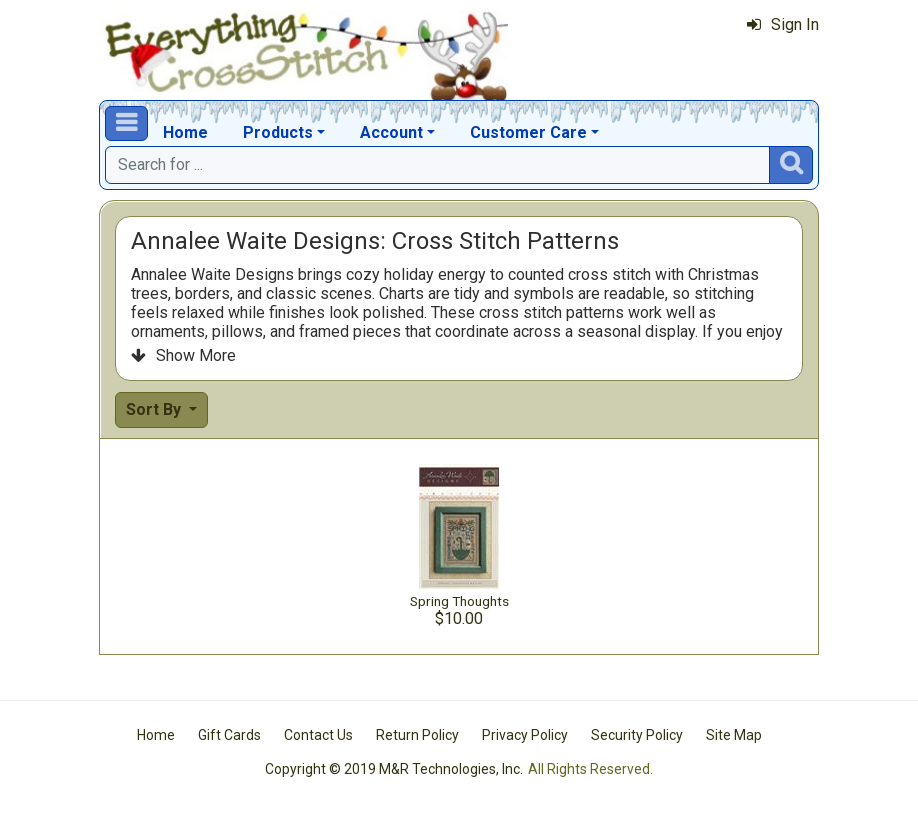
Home (185, 132)
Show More (183, 355)
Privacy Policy (525, 735)
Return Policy (417, 735)
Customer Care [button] (528, 132)
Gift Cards (229, 735)
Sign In (783, 24)
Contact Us (318, 735)
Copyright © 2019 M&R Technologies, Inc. (394, 769)
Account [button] (391, 132)
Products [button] (278, 132)
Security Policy (637, 735)
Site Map (734, 735)
